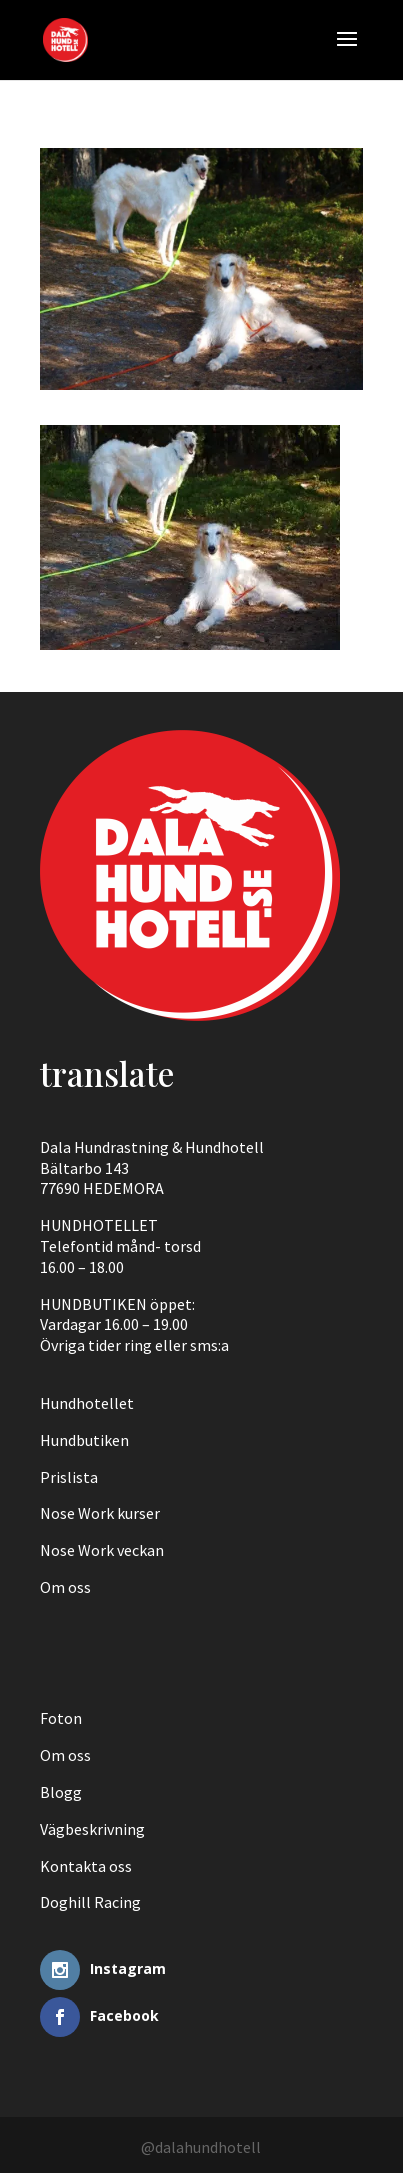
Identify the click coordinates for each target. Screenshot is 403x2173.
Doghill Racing (90, 1902)
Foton (61, 1718)
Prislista (69, 1477)
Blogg (61, 1792)
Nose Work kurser (100, 1513)
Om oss (65, 1587)
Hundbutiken (84, 1440)
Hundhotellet (87, 1403)
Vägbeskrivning (92, 1829)
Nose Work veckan (102, 1550)
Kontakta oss (86, 1866)
